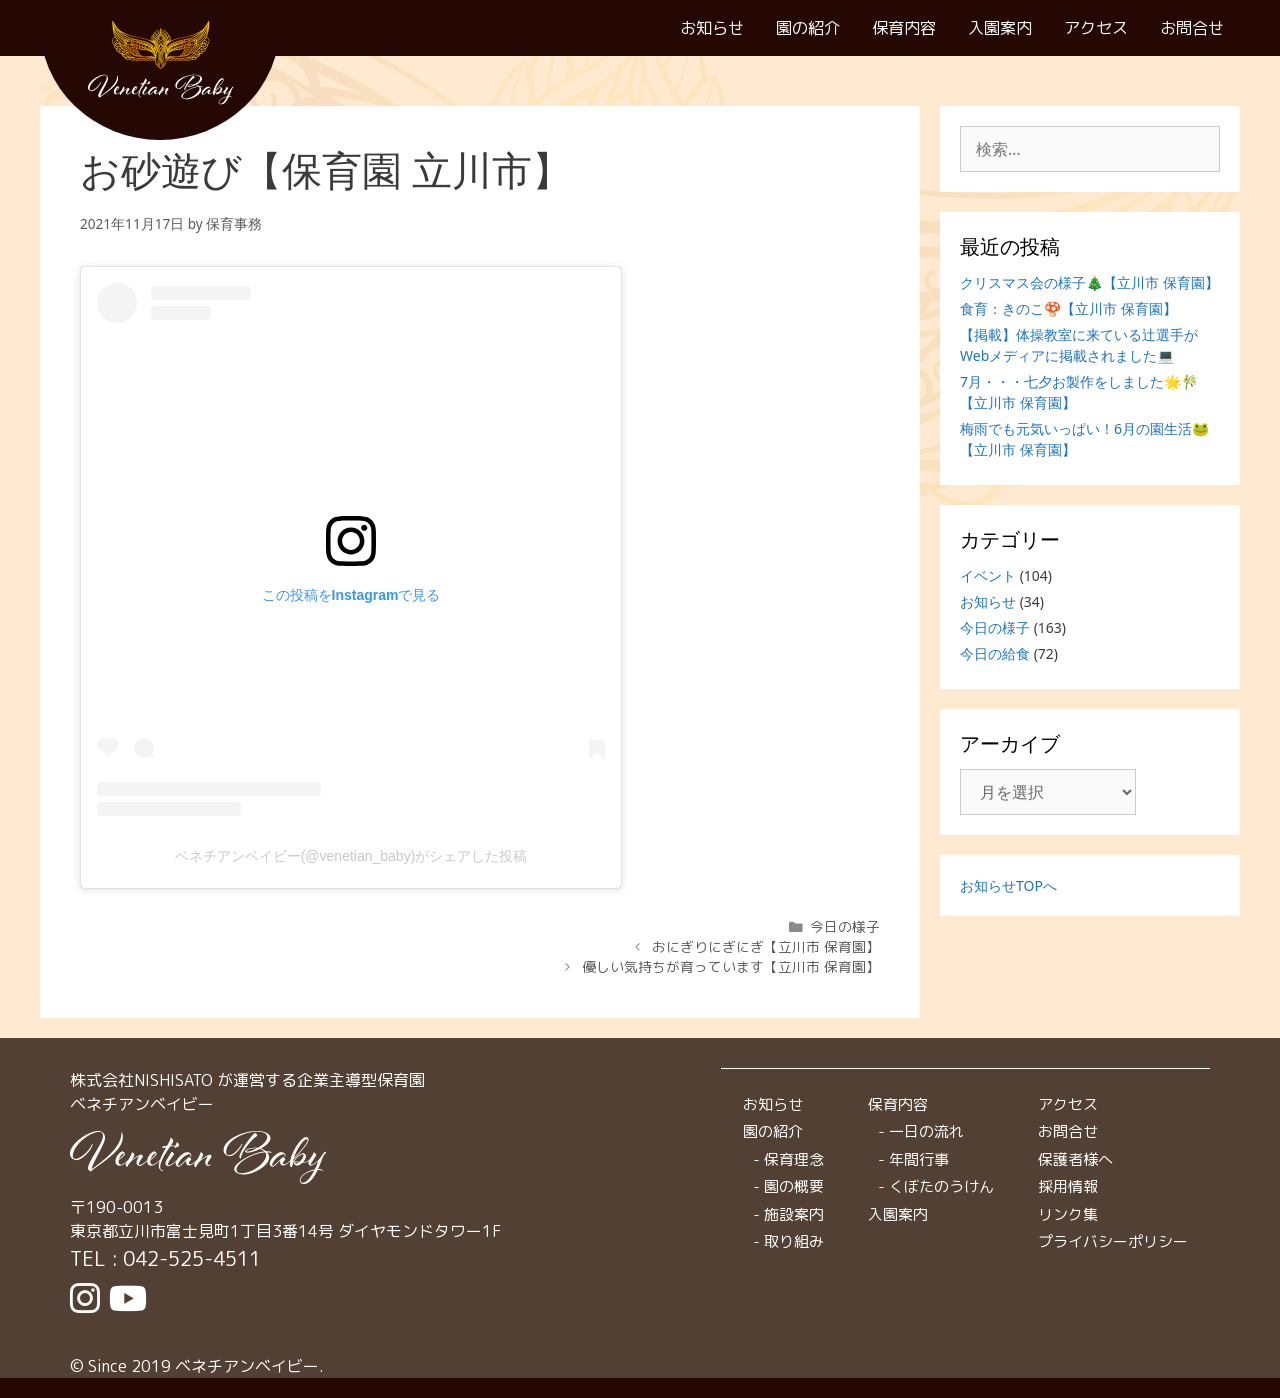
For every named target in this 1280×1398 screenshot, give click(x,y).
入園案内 (1000, 27)
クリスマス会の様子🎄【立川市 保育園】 (1089, 282)
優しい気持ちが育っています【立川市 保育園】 (731, 966)
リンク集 (1068, 1214)
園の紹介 (808, 27)
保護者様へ (1075, 1159)
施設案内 (794, 1214)
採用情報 (1068, 1186)
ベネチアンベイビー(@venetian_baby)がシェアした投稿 (351, 856)
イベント (988, 575)
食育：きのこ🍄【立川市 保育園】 (1068, 308)
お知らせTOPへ (1008, 885)
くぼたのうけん (941, 1186)
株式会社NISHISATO (141, 1080)
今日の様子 (845, 926)
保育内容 (904, 27)
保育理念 (794, 1159)
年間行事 (919, 1159)
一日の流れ (926, 1131)
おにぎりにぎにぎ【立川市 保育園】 (766, 946)
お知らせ (712, 27)
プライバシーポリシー (1113, 1241)
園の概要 (794, 1186)
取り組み (794, 1241)
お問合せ (1192, 27)
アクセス (1096, 27)
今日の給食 (995, 653)
